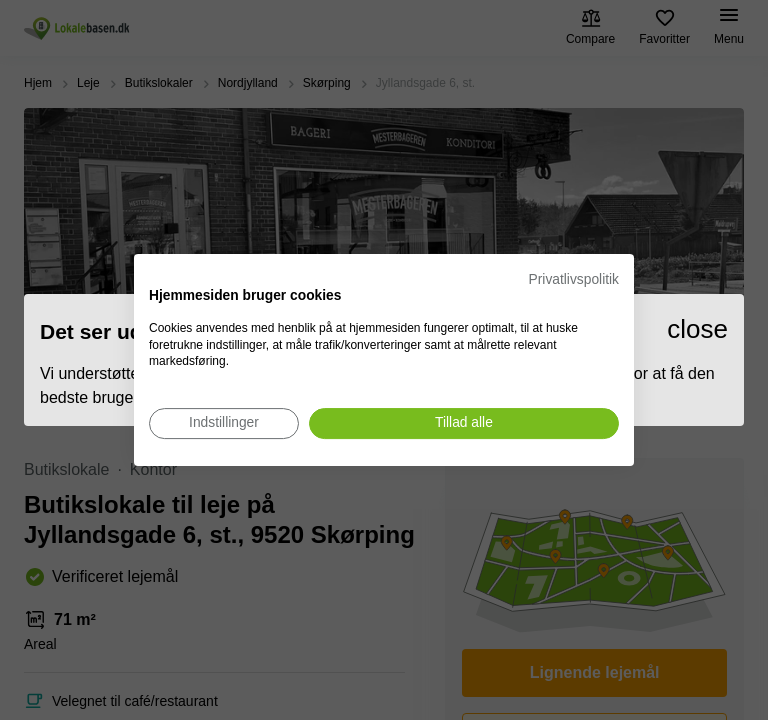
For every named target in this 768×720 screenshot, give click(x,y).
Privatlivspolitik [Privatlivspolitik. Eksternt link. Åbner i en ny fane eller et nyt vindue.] (574, 279)
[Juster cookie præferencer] (224, 423)
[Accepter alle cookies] (464, 423)
